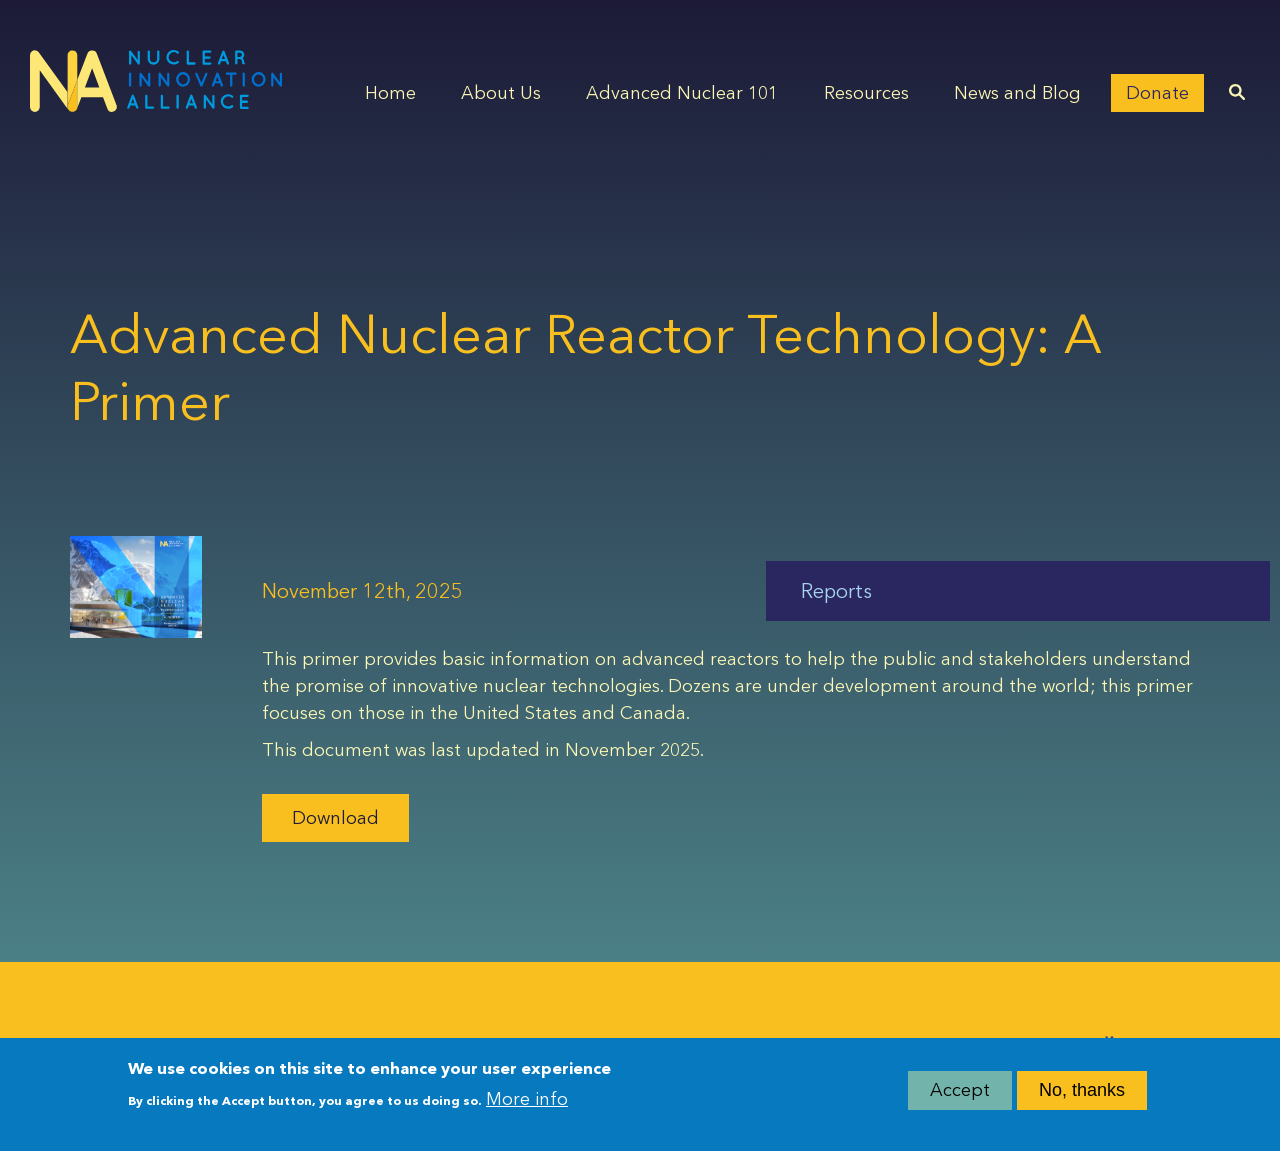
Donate (1157, 93)
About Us (501, 93)
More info (527, 1101)
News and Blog (1017, 93)
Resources (866, 93)
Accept (960, 1092)
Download (335, 818)
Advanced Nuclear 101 (682, 93)
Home (390, 93)
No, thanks (1082, 1092)
